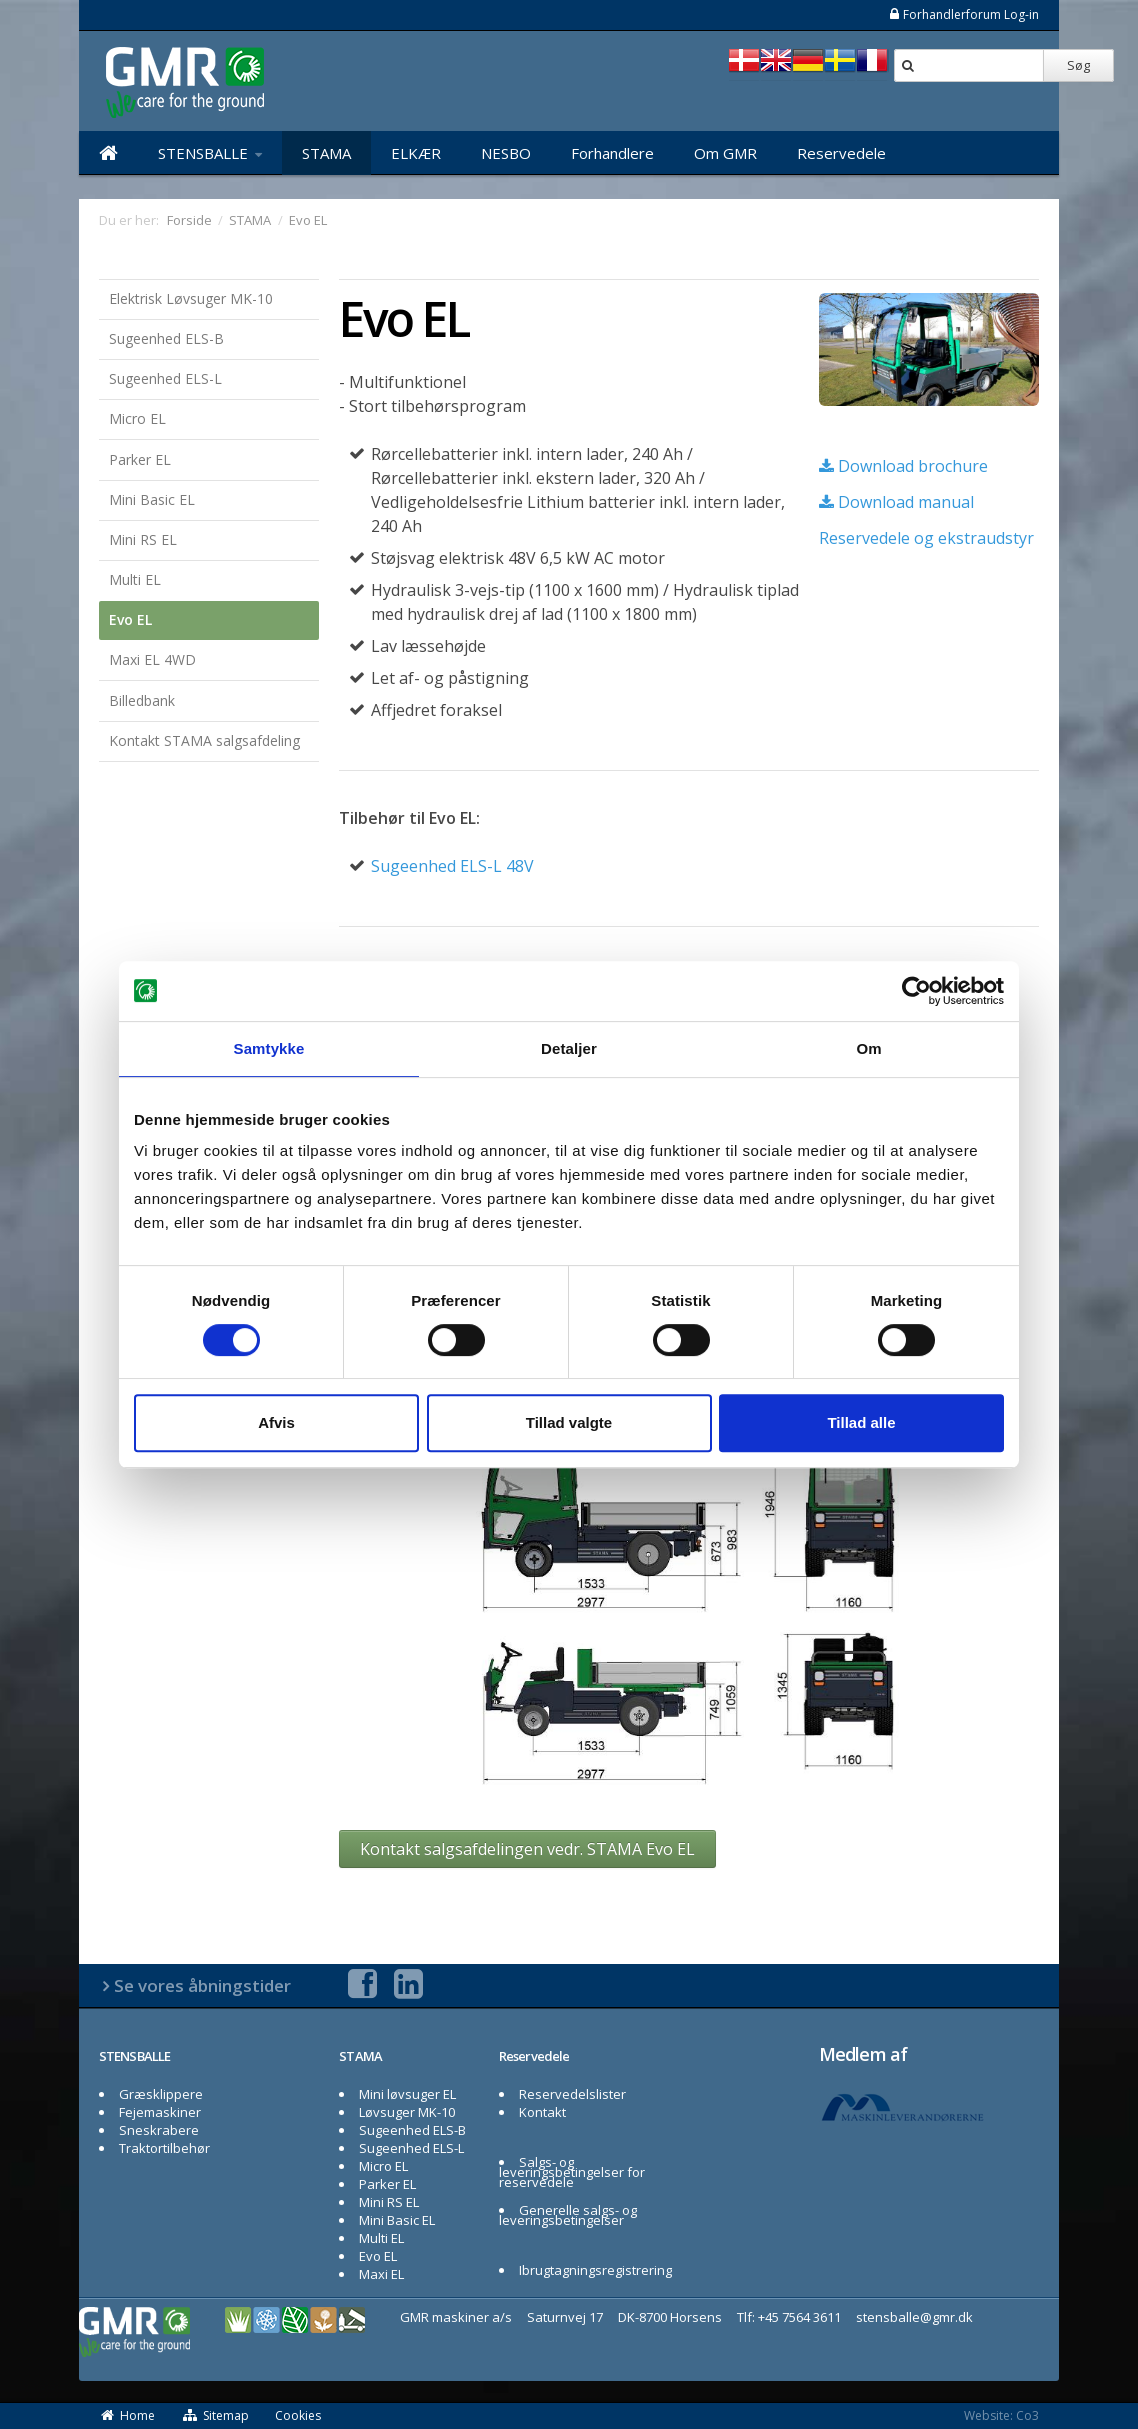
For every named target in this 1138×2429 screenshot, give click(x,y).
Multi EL (135, 579)
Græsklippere (161, 2094)
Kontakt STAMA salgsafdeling (204, 740)
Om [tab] (868, 1048)
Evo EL (130, 619)
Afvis (276, 1422)
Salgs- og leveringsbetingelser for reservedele (572, 2172)
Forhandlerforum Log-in (963, 14)
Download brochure (903, 466)
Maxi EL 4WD (152, 659)
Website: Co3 (1001, 2415)
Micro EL (137, 418)
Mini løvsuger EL (407, 2094)
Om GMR (725, 153)
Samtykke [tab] (269, 1048)
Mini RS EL (143, 539)
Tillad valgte (569, 1422)
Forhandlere (612, 153)
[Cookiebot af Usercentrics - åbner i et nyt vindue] (916, 991)
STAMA (326, 153)
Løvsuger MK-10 (407, 2112)
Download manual (896, 502)
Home (127, 2415)
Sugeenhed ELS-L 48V (452, 866)
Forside (189, 220)
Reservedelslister (572, 2094)
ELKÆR (416, 153)
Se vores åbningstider (202, 1985)
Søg (1078, 65)
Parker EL (140, 459)
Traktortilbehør (164, 2148)
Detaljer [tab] (569, 1048)
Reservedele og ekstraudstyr (926, 538)
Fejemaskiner (160, 2112)
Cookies (298, 2415)
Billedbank (142, 700)
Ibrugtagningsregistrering (595, 2270)
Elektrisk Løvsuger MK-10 (191, 298)
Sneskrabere (159, 2130)
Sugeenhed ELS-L (165, 378)
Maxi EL (381, 2274)
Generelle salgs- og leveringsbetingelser (568, 2215)
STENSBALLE (210, 153)
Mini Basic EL (152, 499)
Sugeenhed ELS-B (166, 338)
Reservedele (841, 153)
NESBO (506, 153)
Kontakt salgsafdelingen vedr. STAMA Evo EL (527, 1849)
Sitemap (215, 2415)
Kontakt (542, 2112)
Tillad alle (861, 1422)
